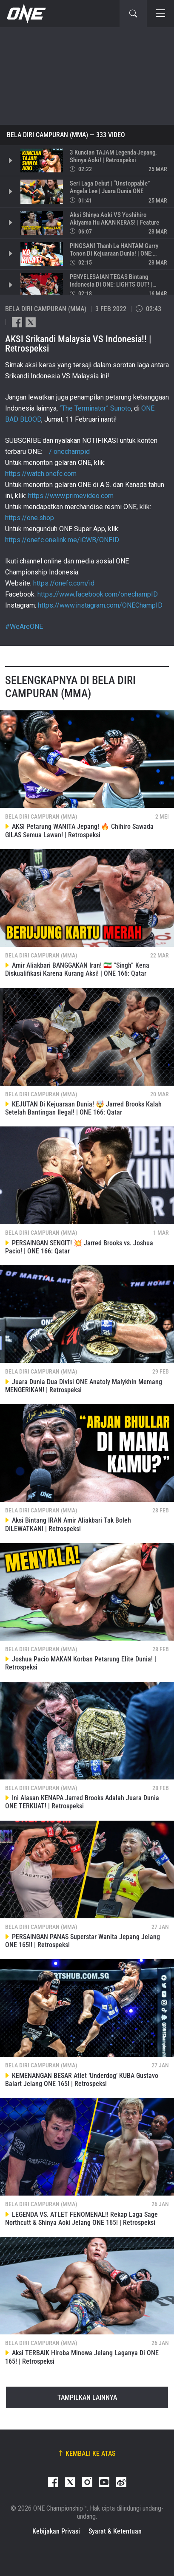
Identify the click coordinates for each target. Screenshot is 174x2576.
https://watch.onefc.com (41, 474)
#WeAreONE (24, 626)
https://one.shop (29, 518)
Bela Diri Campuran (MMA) (47, 135)
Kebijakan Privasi (56, 2531)
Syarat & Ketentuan (115, 2531)
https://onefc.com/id (63, 583)
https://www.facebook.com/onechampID (97, 594)
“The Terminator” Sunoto (95, 408)
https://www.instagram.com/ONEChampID (100, 605)
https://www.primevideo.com (71, 496)
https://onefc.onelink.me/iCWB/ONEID (62, 540)
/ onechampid (68, 452)
